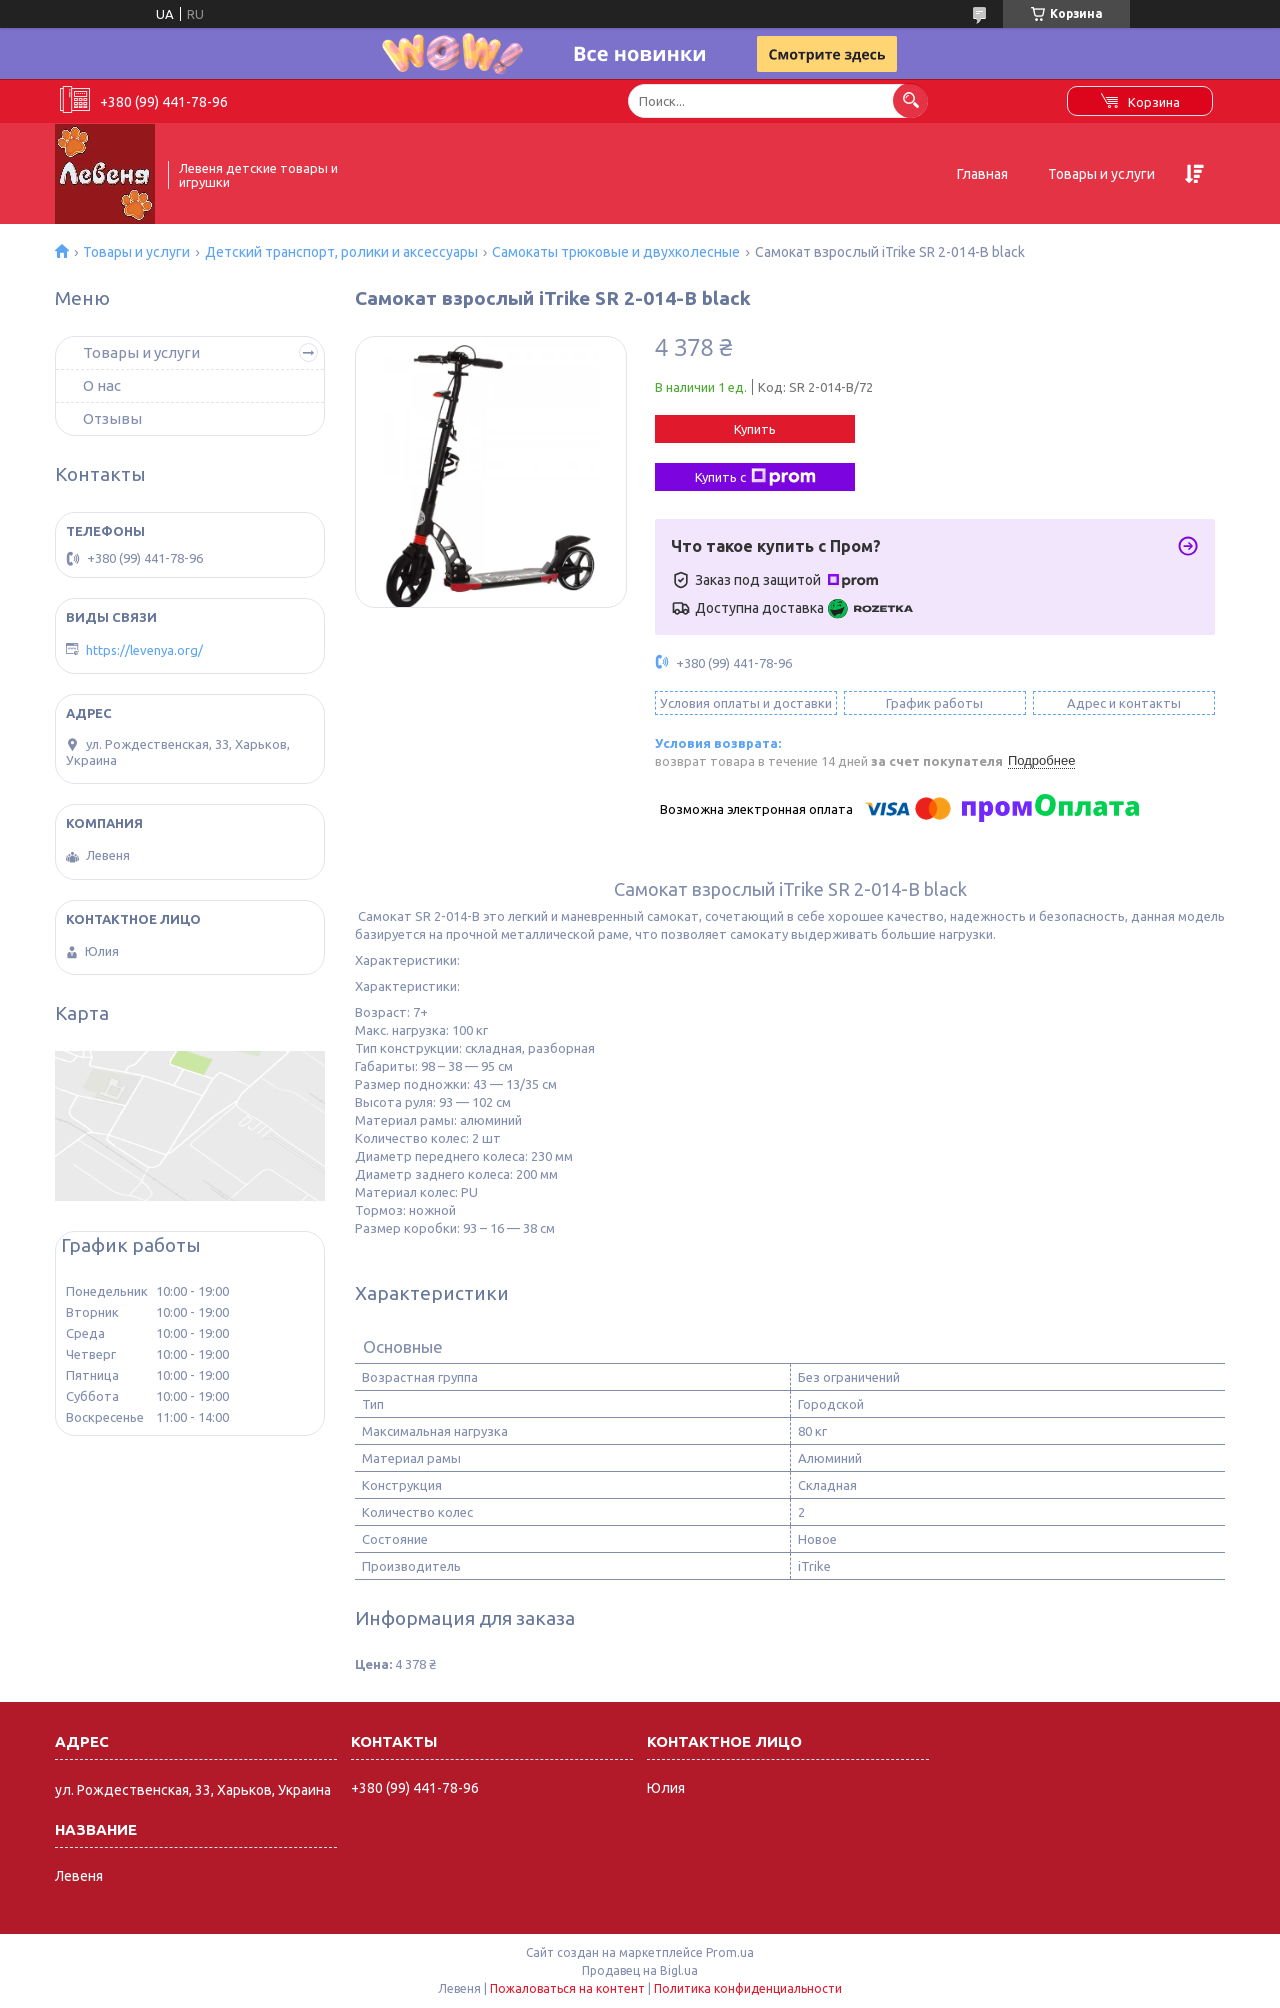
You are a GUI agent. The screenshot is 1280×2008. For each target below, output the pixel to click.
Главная (982, 174)
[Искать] (910, 100)
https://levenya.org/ (144, 650)
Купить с (755, 477)
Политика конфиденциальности (748, 1988)
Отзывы (112, 418)
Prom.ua (730, 1952)
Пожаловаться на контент (567, 1988)
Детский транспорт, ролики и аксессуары (341, 252)
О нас (102, 385)
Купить (755, 429)
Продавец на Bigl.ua (640, 1970)
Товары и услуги (1101, 174)
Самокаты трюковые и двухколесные (616, 252)
